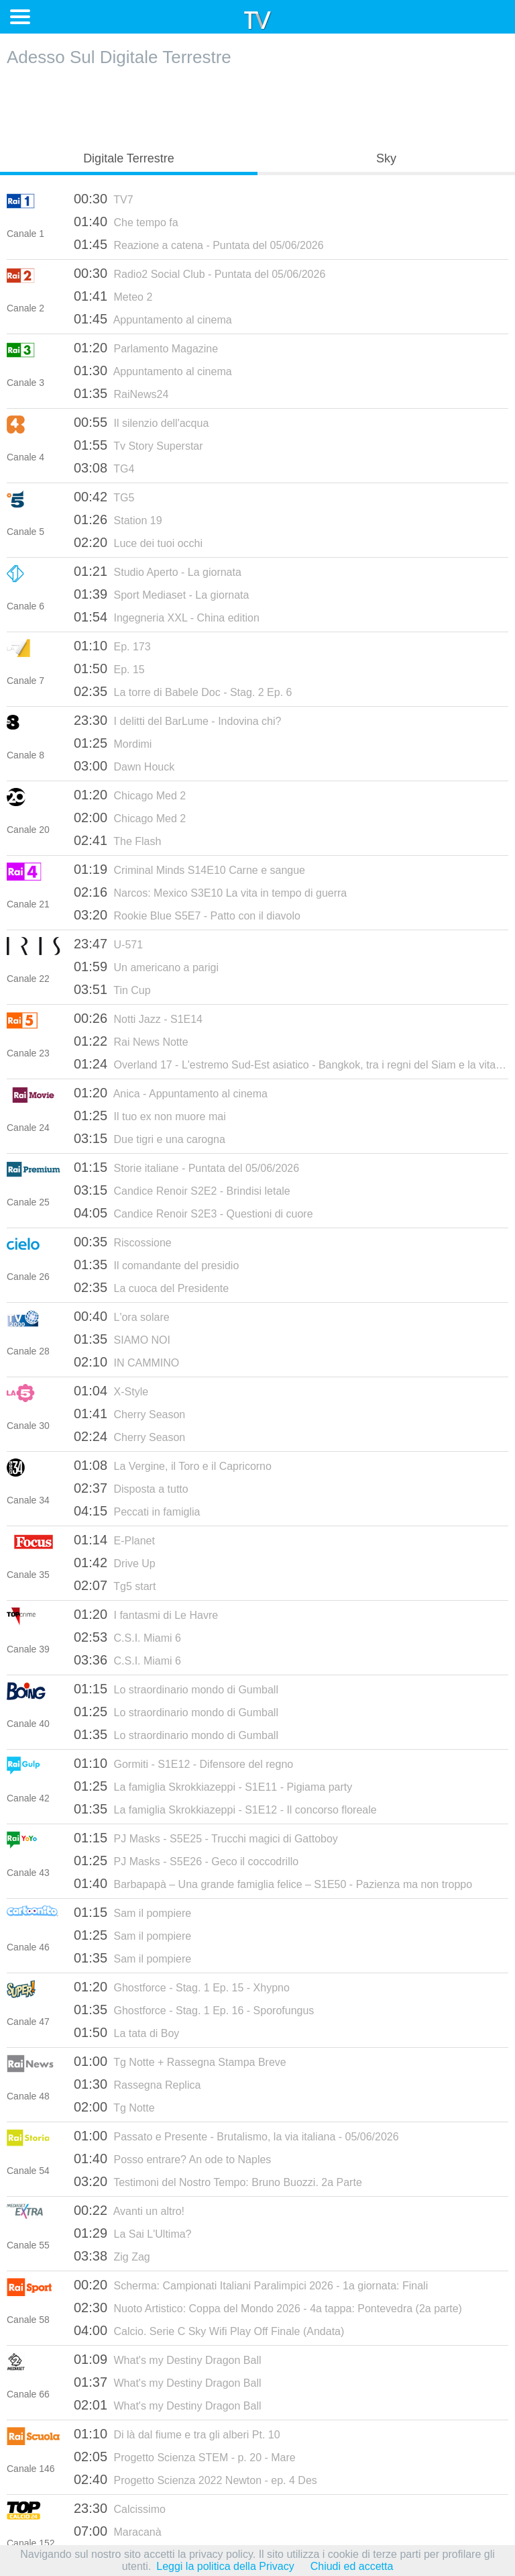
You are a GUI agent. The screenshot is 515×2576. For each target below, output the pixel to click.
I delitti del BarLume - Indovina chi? (177, 720)
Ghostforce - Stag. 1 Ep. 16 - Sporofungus (194, 2009)
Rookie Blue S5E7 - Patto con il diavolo (187, 914)
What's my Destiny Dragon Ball (168, 2359)
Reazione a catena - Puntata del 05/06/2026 (199, 244)
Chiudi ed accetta (352, 2566)
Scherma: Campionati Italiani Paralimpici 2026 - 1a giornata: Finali (251, 2284)
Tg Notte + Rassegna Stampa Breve (180, 2061)
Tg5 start (115, 1585)
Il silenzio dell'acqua (141, 422)
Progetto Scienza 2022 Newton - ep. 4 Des (195, 2479)
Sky (386, 158)
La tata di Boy (126, 2032)
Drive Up (115, 1562)
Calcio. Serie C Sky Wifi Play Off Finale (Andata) (209, 2330)
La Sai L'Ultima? (133, 2233)
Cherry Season (129, 1413)
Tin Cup (112, 989)
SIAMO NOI (122, 1339)
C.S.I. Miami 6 (127, 1637)
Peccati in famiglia (137, 1510)
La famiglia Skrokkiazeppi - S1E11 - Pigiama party (213, 1786)
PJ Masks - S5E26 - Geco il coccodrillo (186, 1860)
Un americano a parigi (146, 966)
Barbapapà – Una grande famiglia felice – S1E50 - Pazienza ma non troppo (273, 1883)
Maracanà (118, 2531)
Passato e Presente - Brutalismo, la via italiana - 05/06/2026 (236, 2135)
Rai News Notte (131, 1041)
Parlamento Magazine (146, 347)
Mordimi (113, 743)
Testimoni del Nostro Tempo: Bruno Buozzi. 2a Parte (218, 2181)
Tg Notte (114, 2106)
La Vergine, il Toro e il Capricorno (173, 1465)
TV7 (103, 198)
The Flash (117, 840)
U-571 (108, 943)
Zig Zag (112, 2255)
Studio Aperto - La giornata (157, 571)
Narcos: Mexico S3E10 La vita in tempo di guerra (210, 892)
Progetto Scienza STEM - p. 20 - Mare (185, 2456)
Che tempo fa (126, 221)
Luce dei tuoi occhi (138, 542)
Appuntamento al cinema (153, 318)
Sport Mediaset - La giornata (161, 594)
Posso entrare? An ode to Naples (172, 2158)
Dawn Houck (124, 765)
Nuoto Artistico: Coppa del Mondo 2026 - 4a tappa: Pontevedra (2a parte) (268, 2307)
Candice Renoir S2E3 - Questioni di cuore (193, 1212)
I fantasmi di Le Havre (146, 1614)
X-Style (111, 1390)
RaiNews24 (121, 393)
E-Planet (114, 1539)
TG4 (104, 467)
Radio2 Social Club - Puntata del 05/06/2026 (199, 273)
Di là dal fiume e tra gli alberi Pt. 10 (177, 2433)
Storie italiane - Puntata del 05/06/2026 (186, 1167)
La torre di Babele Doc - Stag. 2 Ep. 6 (183, 691)
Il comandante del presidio (156, 1264)
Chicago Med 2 (130, 794)
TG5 (104, 496)
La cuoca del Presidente (151, 1287)
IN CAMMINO (126, 1361)
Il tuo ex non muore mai (150, 1115)
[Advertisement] (257, 105)
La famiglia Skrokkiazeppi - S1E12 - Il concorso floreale (225, 1808)
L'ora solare (122, 1316)
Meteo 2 (113, 296)
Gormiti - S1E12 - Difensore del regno (183, 1763)
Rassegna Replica (137, 2084)
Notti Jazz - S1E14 (138, 1018)
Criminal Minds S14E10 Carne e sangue (189, 869)
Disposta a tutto (131, 1488)
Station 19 (118, 519)
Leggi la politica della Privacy (225, 2566)
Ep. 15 (109, 668)
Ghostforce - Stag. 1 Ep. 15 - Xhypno (182, 1986)
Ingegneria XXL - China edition (167, 616)
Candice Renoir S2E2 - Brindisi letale (182, 1190)
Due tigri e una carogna (149, 1138)
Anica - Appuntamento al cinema (171, 1092)
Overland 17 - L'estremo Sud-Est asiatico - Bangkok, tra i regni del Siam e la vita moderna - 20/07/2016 (291, 1063)
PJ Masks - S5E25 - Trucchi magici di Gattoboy (206, 1837)
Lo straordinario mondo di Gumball (176, 1688)
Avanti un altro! (129, 2210)
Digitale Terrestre (128, 158)
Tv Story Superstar (138, 445)
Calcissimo (120, 2508)
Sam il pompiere (132, 1912)
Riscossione (123, 1241)
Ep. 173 (112, 645)
